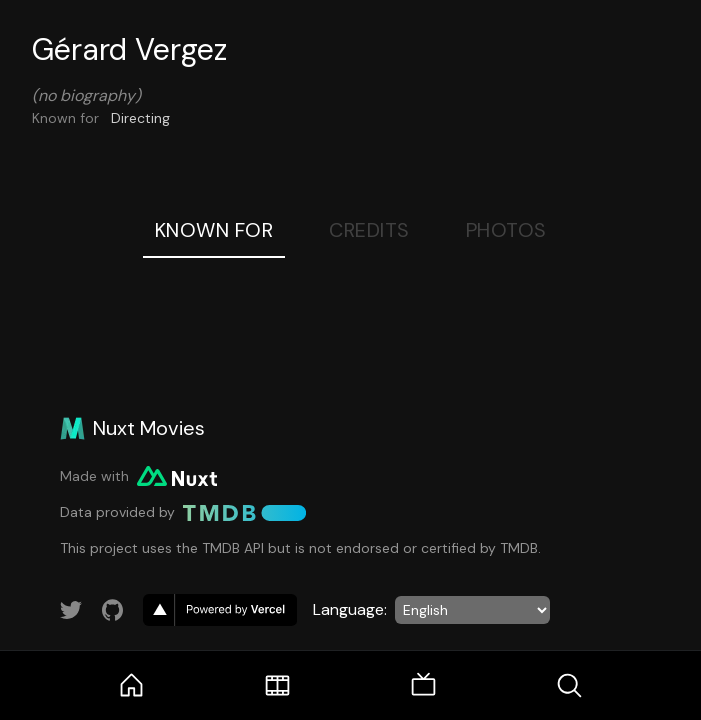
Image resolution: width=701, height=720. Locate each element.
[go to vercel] (220, 610)
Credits (369, 230)
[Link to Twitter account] (71, 610)
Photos (506, 230)
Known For (214, 230)
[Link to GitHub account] (113, 610)
